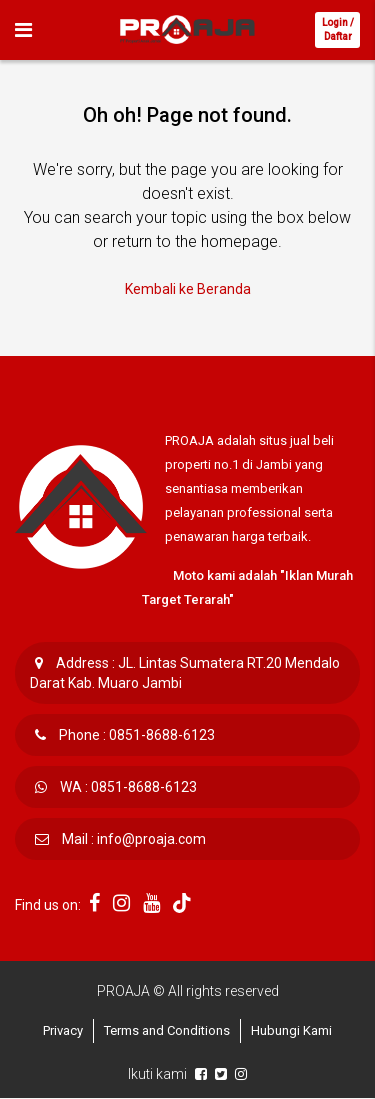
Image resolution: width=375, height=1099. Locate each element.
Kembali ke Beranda (188, 289)
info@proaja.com (151, 839)
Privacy (63, 1030)
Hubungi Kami (291, 1030)
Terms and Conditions (167, 1030)
